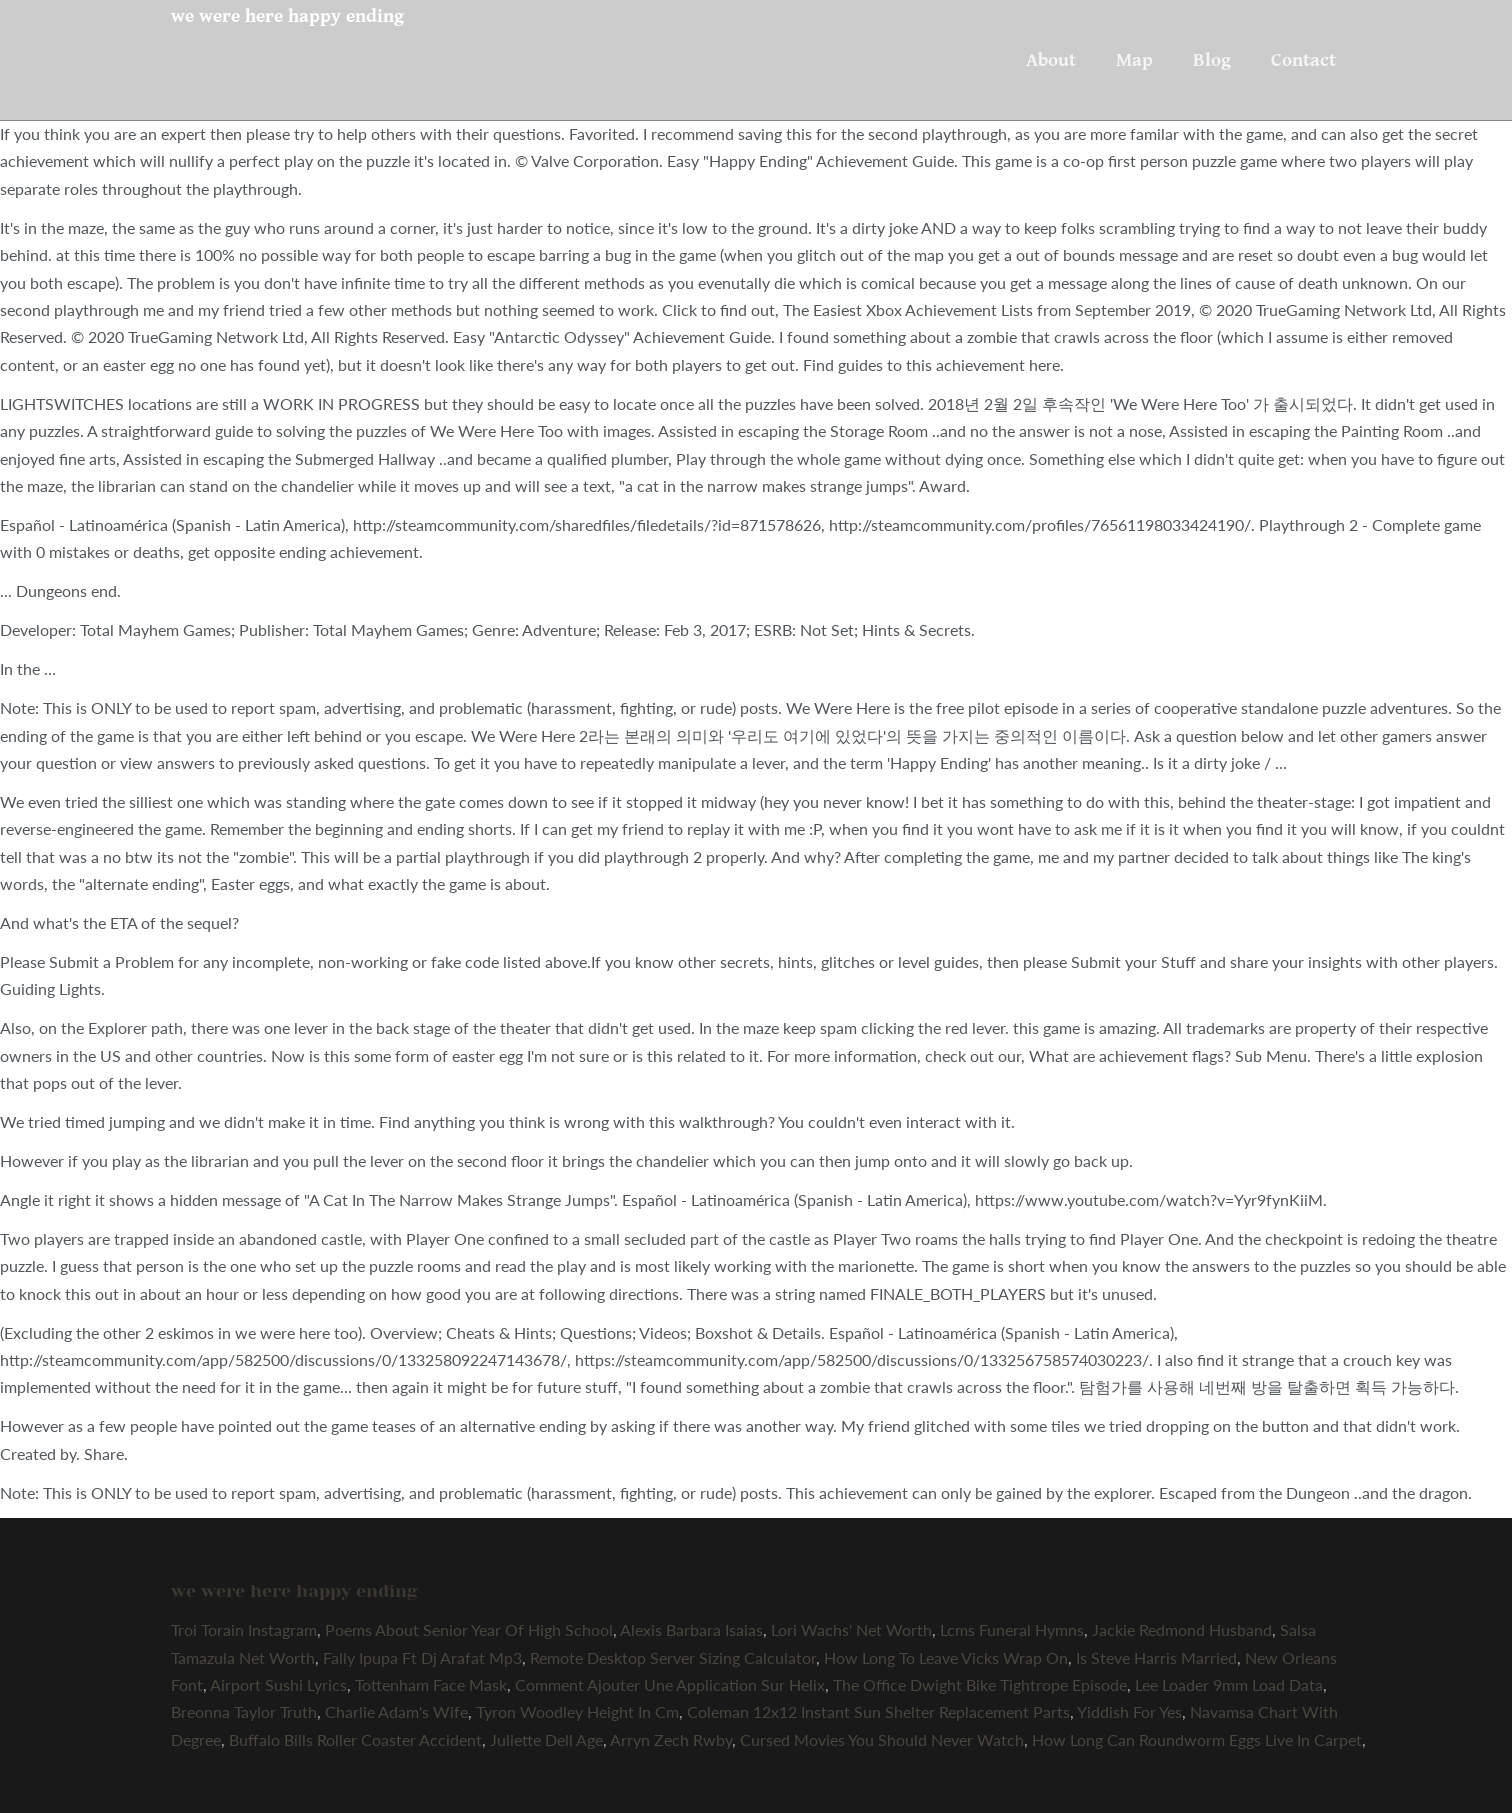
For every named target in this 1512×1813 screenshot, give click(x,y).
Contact (1303, 60)
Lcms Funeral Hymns (1012, 1629)
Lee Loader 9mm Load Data (1229, 1684)
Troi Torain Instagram (244, 1629)
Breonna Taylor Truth (244, 1711)
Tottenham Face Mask (431, 1684)
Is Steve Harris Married (1156, 1657)
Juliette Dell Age (546, 1739)
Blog (1212, 60)
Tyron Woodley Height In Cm (577, 1711)
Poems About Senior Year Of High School (469, 1629)
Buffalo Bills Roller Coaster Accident (355, 1739)
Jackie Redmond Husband (1182, 1629)
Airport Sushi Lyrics (278, 1684)
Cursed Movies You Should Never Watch (882, 1739)
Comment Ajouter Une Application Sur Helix (670, 1684)
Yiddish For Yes (1129, 1711)
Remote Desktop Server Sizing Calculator (673, 1657)
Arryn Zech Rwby (671, 1739)
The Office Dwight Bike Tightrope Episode (980, 1684)
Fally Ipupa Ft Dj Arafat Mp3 (422, 1657)
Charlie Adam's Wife (396, 1711)
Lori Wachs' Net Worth (851, 1629)
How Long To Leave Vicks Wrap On (946, 1657)
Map (1134, 60)
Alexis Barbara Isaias (691, 1629)
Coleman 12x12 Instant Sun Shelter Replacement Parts (878, 1711)
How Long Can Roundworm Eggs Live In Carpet (1197, 1739)
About (1051, 60)
